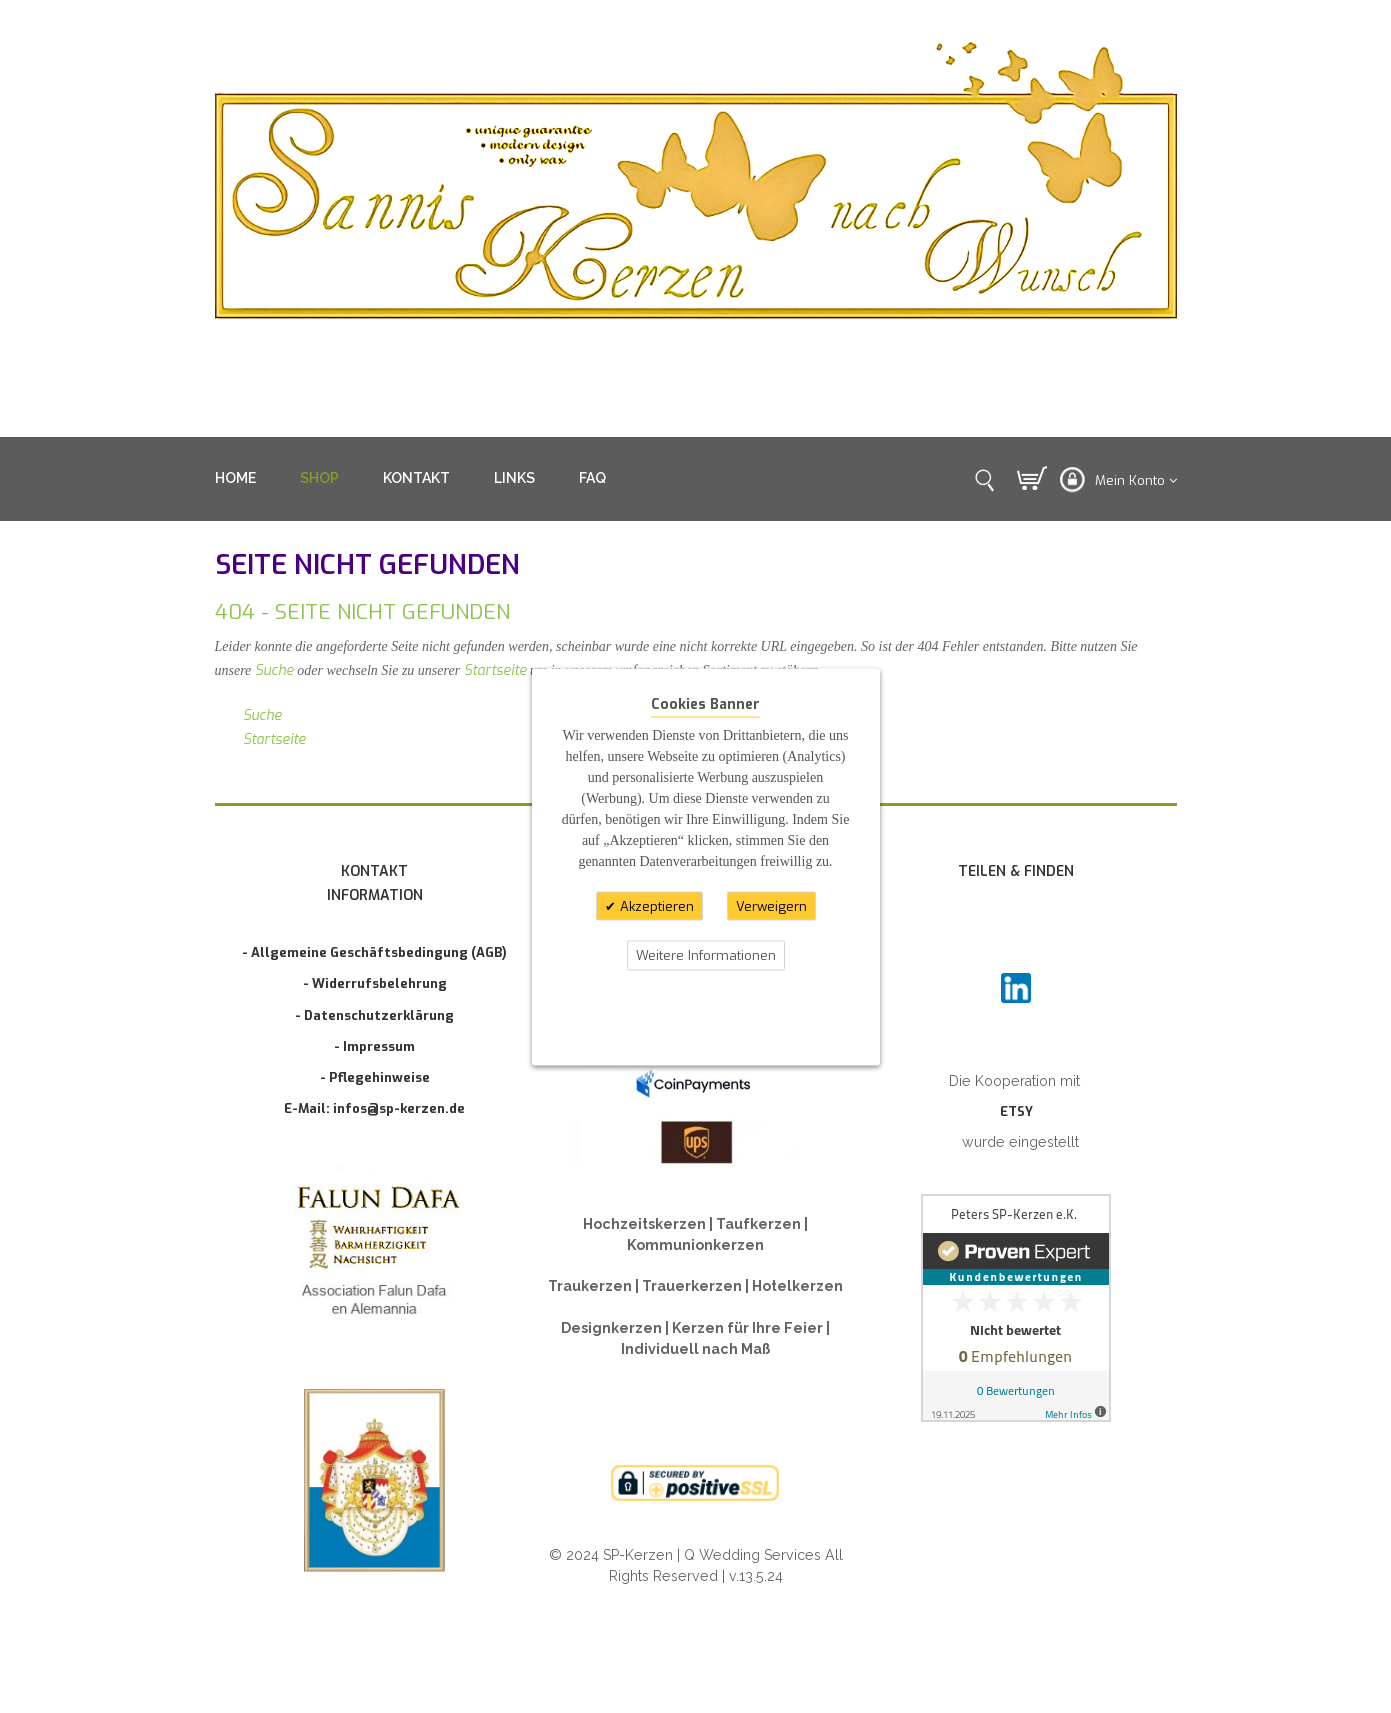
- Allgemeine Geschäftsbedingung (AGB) (374, 952)
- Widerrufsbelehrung (375, 983)
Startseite (495, 670)
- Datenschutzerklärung (374, 1015)
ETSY (1016, 1111)
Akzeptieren (655, 905)
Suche (274, 670)
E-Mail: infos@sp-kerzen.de (374, 1108)
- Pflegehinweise (375, 1077)
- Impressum (374, 1046)
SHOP (319, 478)
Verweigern (771, 905)
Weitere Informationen (706, 955)
